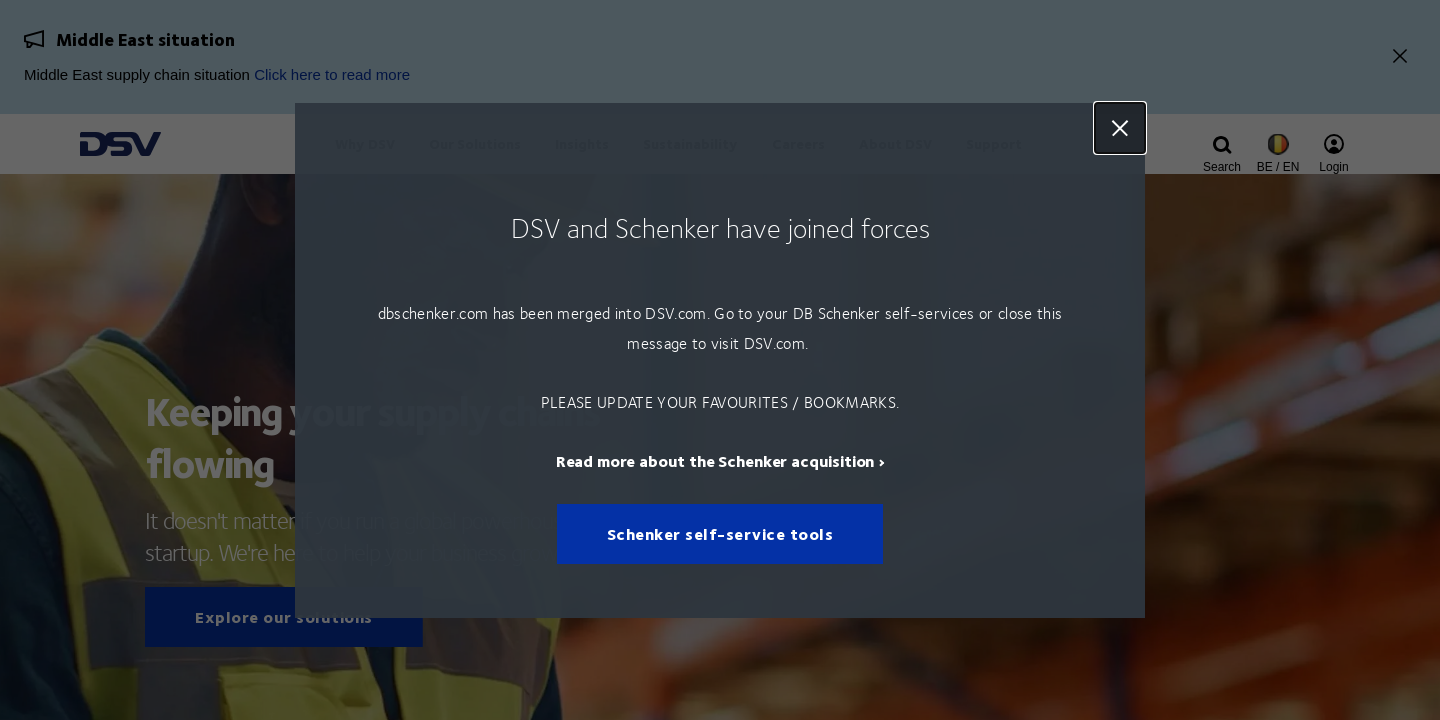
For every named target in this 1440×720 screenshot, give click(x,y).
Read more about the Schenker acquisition (715, 459)
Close (1120, 128)
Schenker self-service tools (720, 533)
